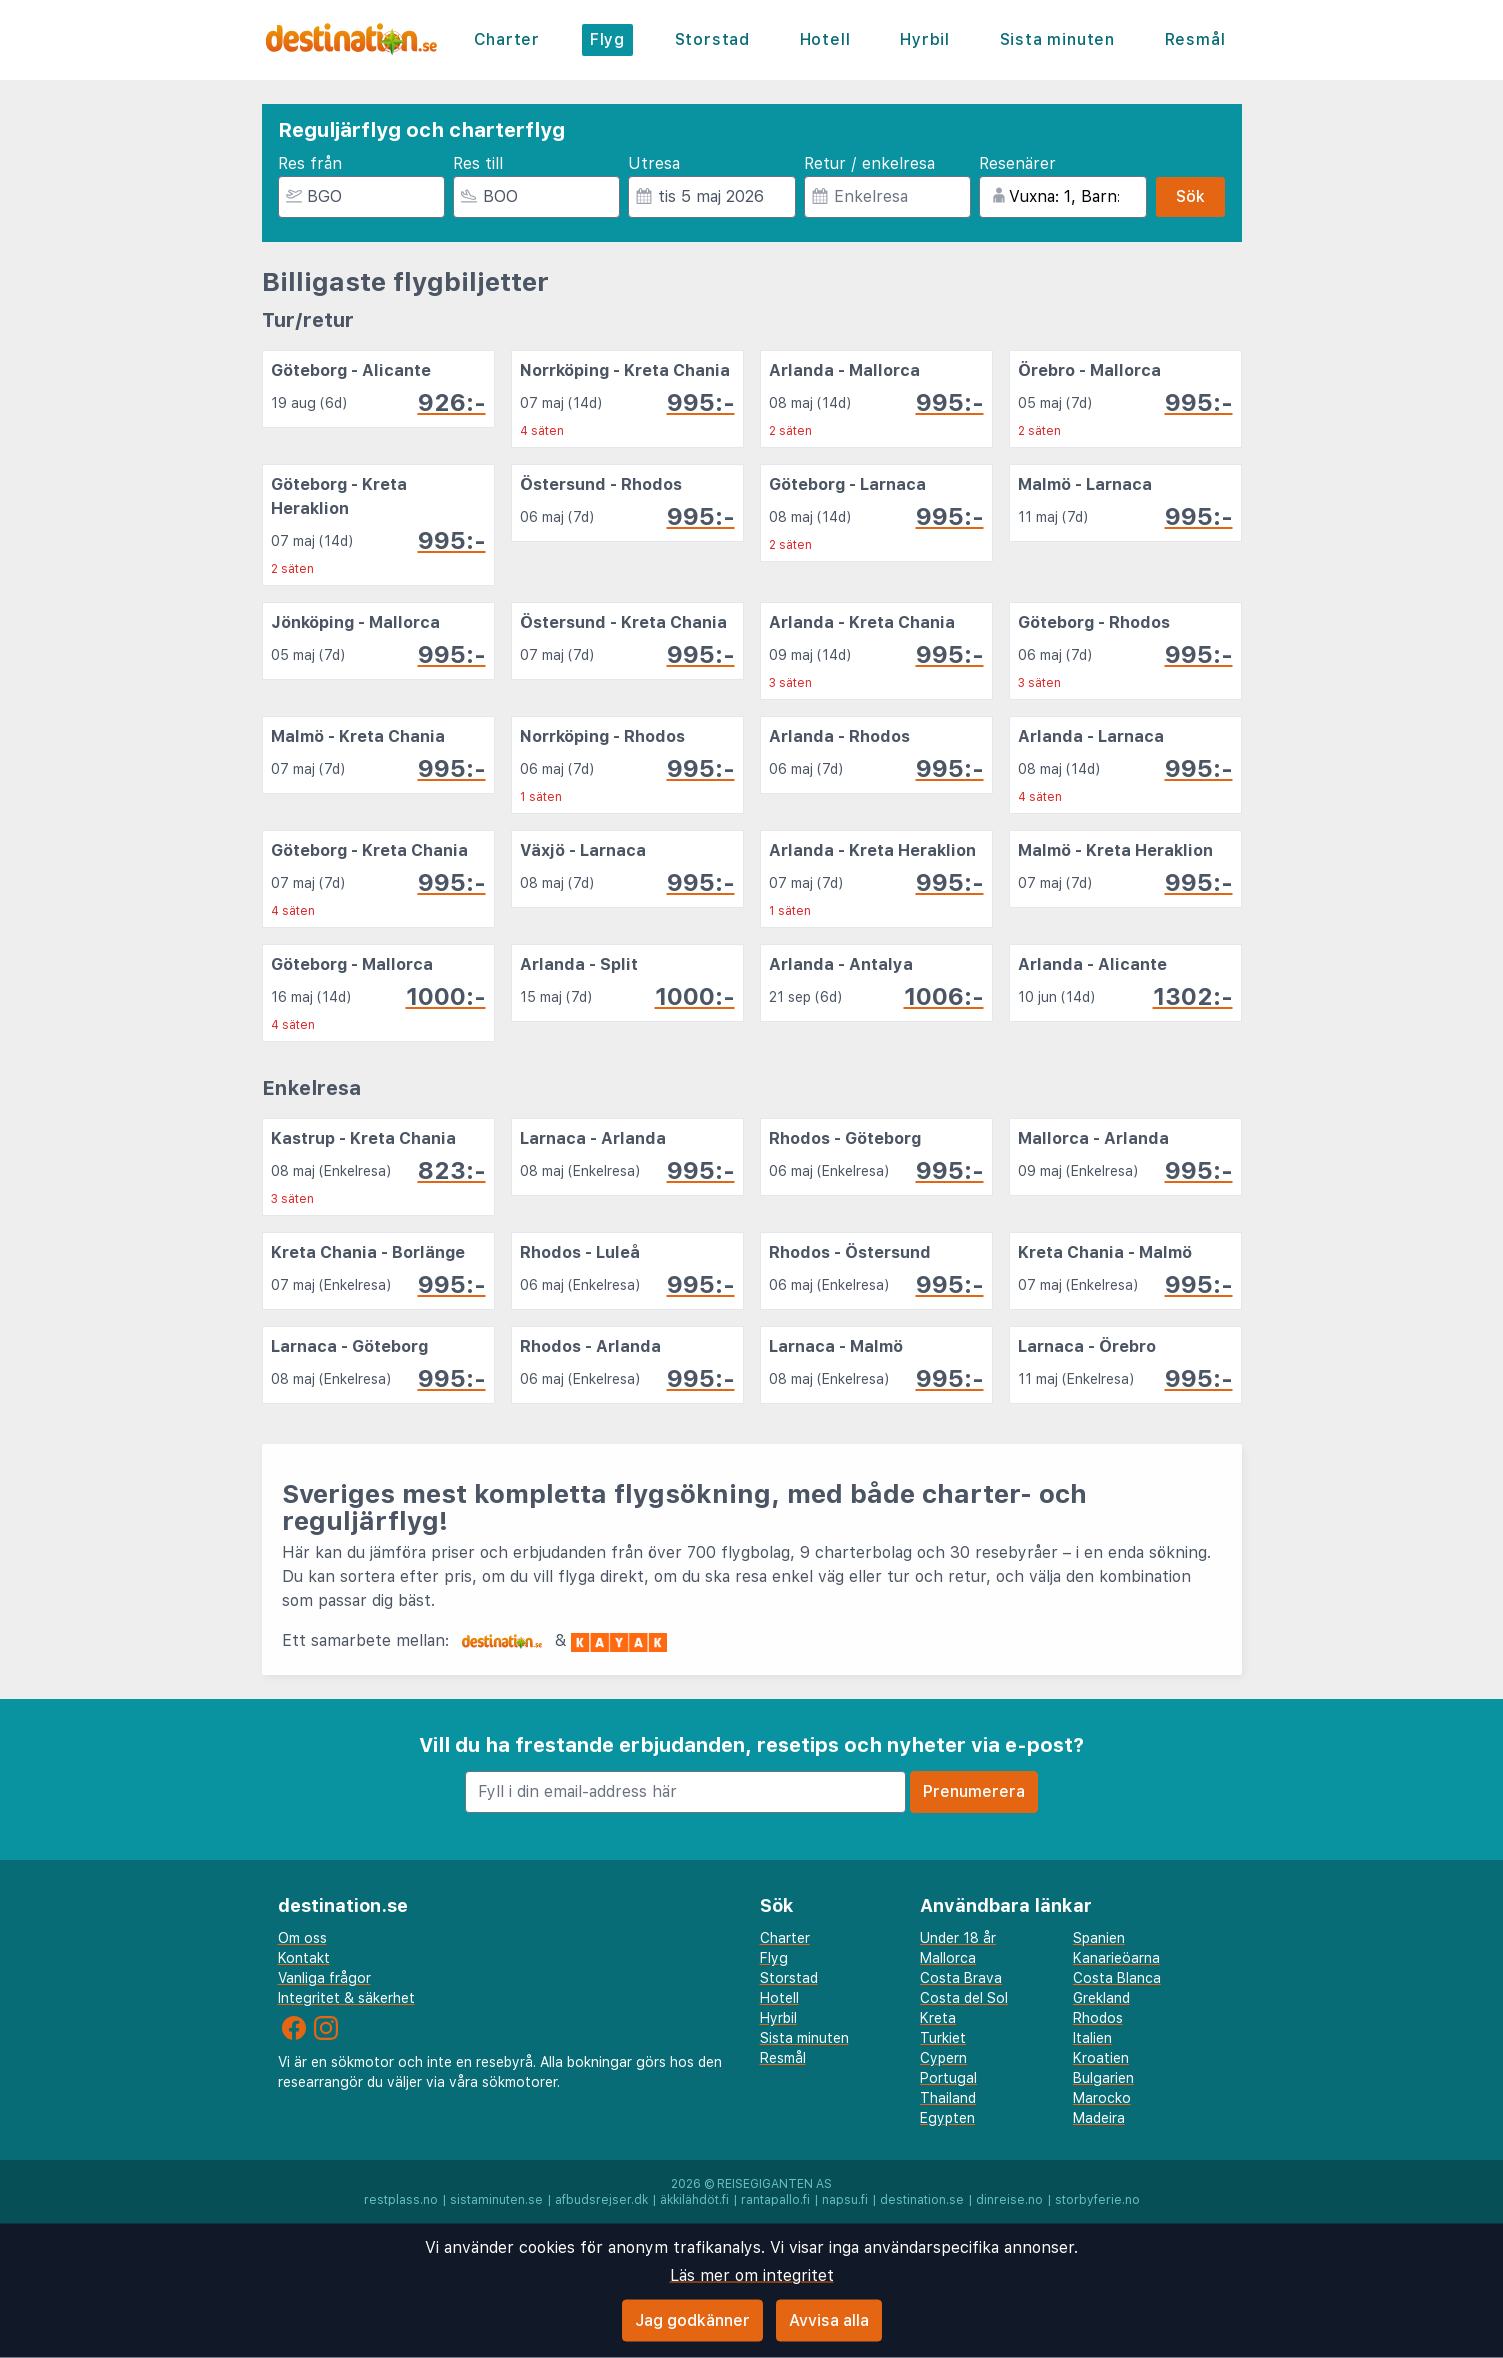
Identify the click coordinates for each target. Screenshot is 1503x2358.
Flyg (607, 39)
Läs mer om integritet (752, 2275)
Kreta (938, 2018)
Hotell (825, 39)
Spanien (1099, 1938)
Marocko (1102, 2098)
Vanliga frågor (324, 1978)
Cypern (943, 2058)
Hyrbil (925, 39)
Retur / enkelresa (869, 163)
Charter (507, 39)
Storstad (712, 39)
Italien (1092, 2038)
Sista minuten (1057, 39)
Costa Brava (961, 1978)
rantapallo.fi (775, 2200)
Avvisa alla (829, 2320)
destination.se (922, 2200)
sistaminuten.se (496, 2200)
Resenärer (1017, 163)
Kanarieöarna (1116, 1958)
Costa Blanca (1117, 1978)
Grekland (1101, 1998)
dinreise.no (1009, 2200)
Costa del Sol (964, 1998)
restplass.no (401, 2200)
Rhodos (1098, 2018)
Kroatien (1101, 2058)
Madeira (1099, 2118)
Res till (478, 163)
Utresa (654, 163)
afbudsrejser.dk (601, 2200)
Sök (1190, 196)
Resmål (1195, 39)
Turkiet (943, 2038)
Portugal (948, 2078)
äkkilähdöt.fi (694, 2200)
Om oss (302, 1938)
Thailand (948, 2098)
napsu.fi (845, 2200)
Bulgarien (1103, 2078)
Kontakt (304, 1958)
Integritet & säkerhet (346, 1998)
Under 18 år (958, 1938)
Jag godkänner (692, 2320)
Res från (310, 163)
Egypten (947, 2118)
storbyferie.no (1097, 2200)
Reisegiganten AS (774, 2184)
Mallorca (948, 1958)
